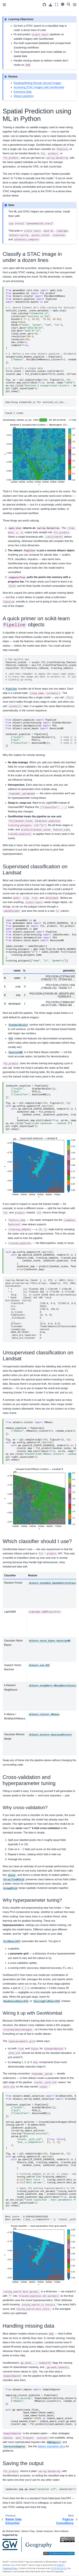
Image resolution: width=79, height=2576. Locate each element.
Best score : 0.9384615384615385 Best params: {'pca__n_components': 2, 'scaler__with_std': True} (40, 2218)
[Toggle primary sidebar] (4, 4)
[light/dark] (63, 4)
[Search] (69, 4)
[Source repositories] (44, 4)
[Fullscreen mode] (57, 4)
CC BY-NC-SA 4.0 (59, 2568)
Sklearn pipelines (24, 96)
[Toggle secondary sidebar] (75, 4)
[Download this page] (50, 4)
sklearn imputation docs (51, 2446)
